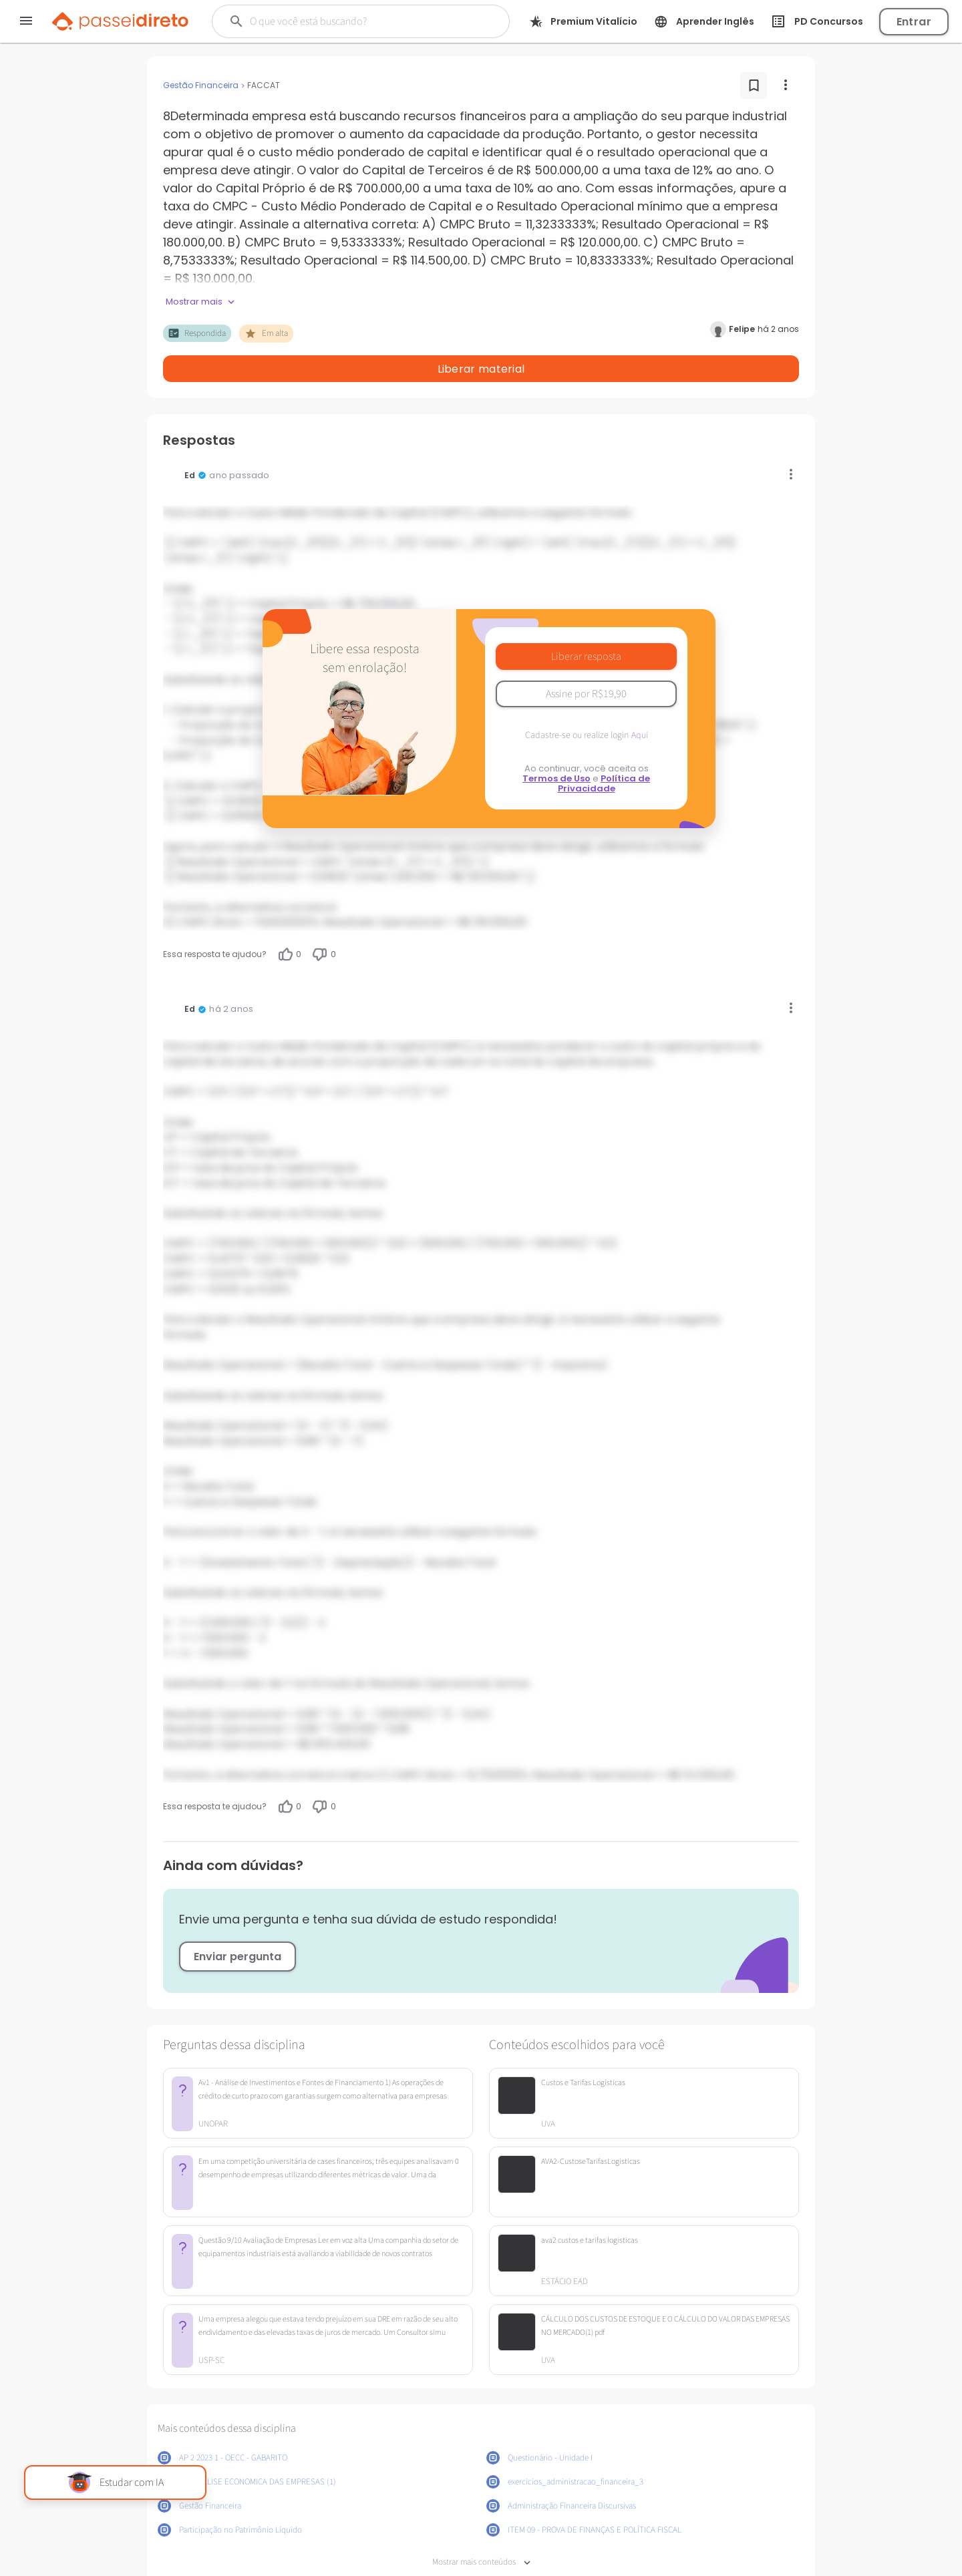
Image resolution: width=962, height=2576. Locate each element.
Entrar (914, 21)
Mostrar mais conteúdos (481, 2527)
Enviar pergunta (237, 1921)
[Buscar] (353, 21)
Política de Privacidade (604, 748)
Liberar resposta (586, 621)
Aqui (639, 700)
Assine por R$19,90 (586, 659)
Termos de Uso (556, 743)
